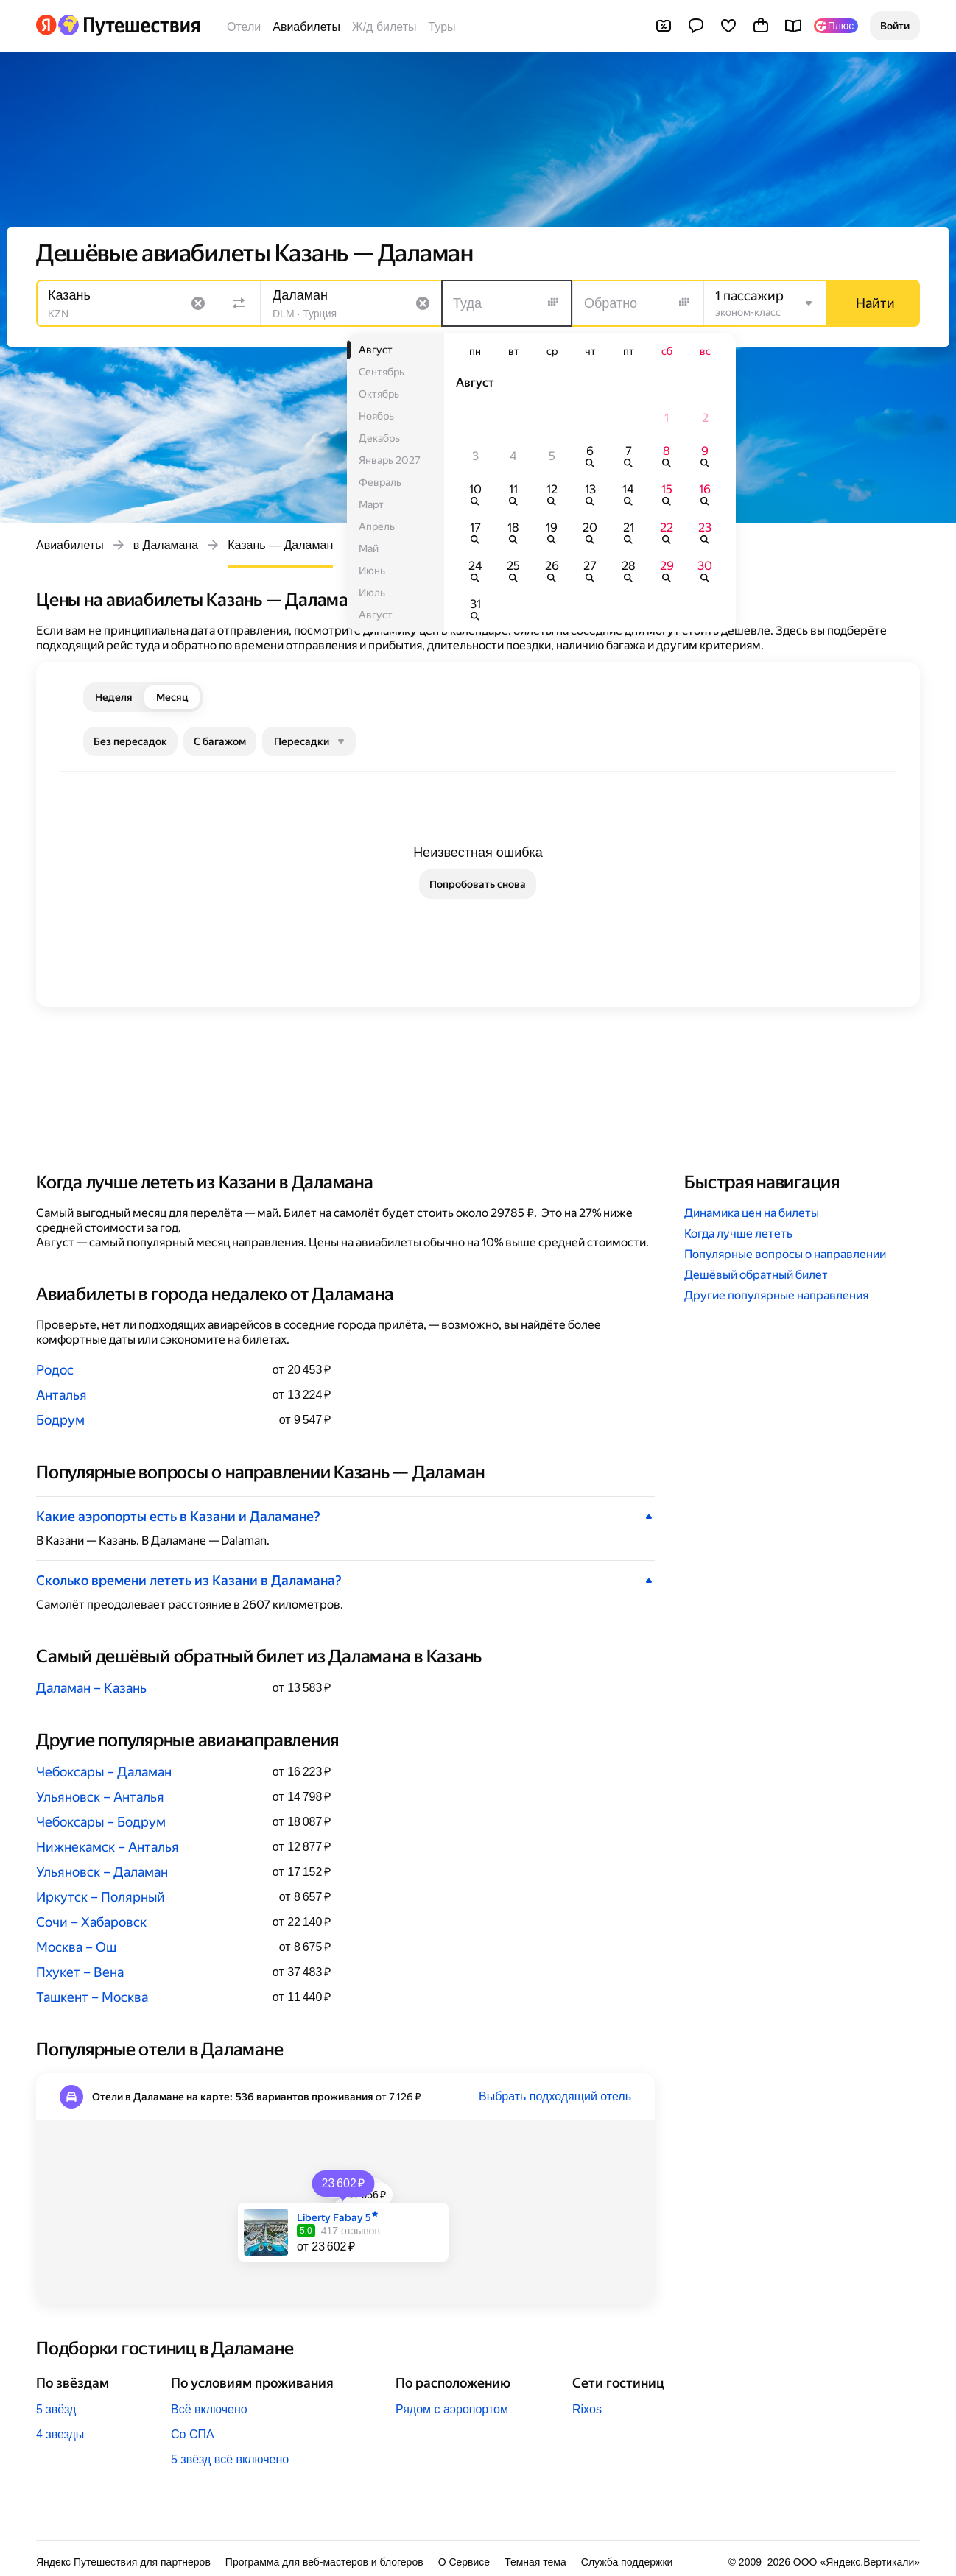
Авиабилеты (306, 27)
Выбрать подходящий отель (555, 2096)
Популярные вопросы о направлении (785, 1254)
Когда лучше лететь (738, 1234)
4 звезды (60, 2434)
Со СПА (192, 2434)
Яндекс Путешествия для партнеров (123, 2562)
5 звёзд (56, 2409)
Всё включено (209, 2409)
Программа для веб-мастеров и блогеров (324, 2562)
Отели (244, 27)
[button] (895, 25)
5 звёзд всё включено (230, 2459)
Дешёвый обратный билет (756, 1275)
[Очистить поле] (198, 303)
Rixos (587, 2409)
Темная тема (535, 2562)
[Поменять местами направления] (239, 303)
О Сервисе (464, 2562)
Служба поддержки (627, 2562)
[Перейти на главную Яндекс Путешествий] (128, 25)
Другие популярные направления (776, 1295)
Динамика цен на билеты (751, 1213)
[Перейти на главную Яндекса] (46, 25)
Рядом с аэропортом (452, 2409)
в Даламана (166, 545)
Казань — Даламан (280, 545)
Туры (442, 27)
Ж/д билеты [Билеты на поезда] (384, 27)
